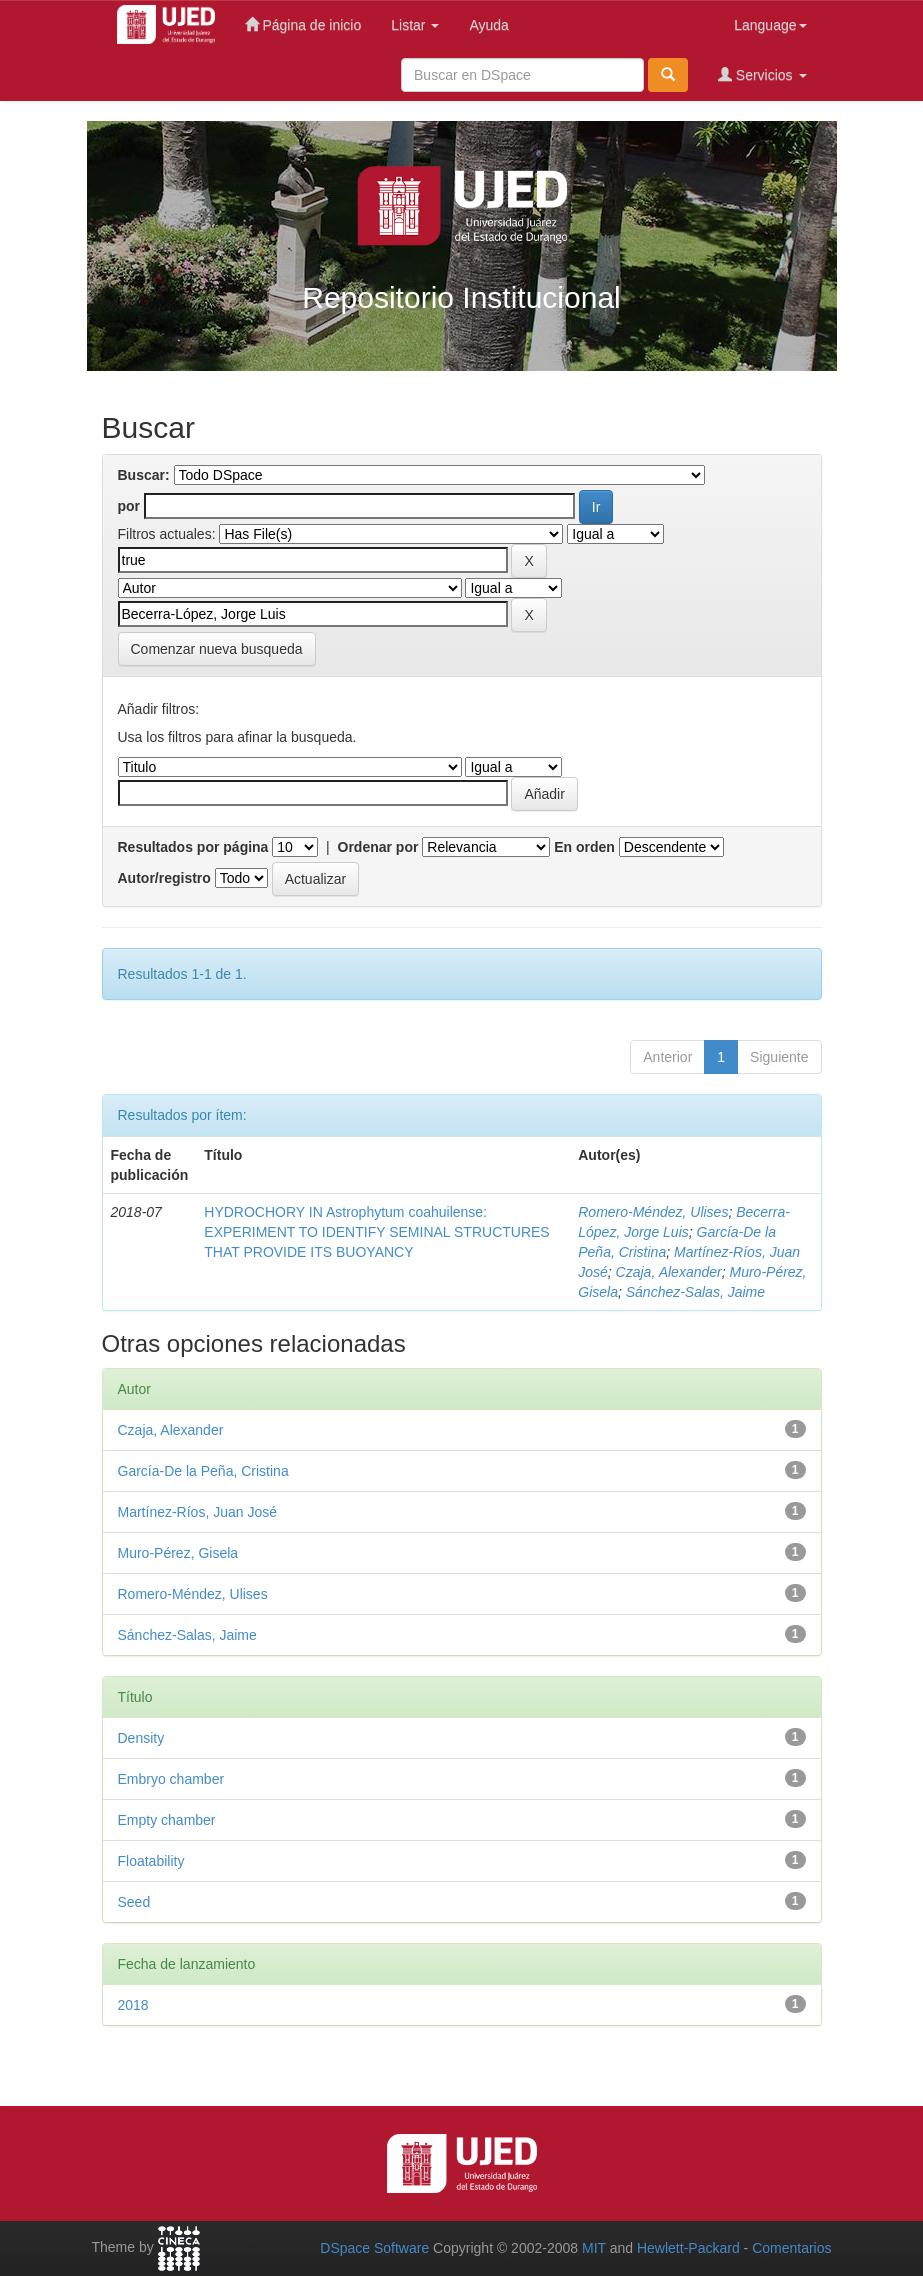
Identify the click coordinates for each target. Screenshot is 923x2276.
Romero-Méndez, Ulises (653, 1212)
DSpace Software (374, 2248)
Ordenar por (378, 847)
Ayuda (488, 25)
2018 (133, 2005)
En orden (584, 847)
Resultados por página (193, 847)
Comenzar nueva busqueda (217, 649)
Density (141, 1738)
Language (770, 25)
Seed (134, 1902)
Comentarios (791, 2248)
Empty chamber (167, 1820)
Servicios (762, 74)
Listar (415, 25)
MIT (594, 2248)
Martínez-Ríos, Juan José (198, 1512)
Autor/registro (164, 878)
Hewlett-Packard (688, 2248)
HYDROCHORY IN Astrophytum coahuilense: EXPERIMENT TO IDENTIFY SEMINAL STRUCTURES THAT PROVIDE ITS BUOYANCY (376, 1232)
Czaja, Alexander (669, 1272)
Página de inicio (303, 24)
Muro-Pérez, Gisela (178, 1553)
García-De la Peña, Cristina (203, 1471)
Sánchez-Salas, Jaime (695, 1292)
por (129, 506)
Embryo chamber (171, 1779)
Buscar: (144, 475)
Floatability (151, 1861)
